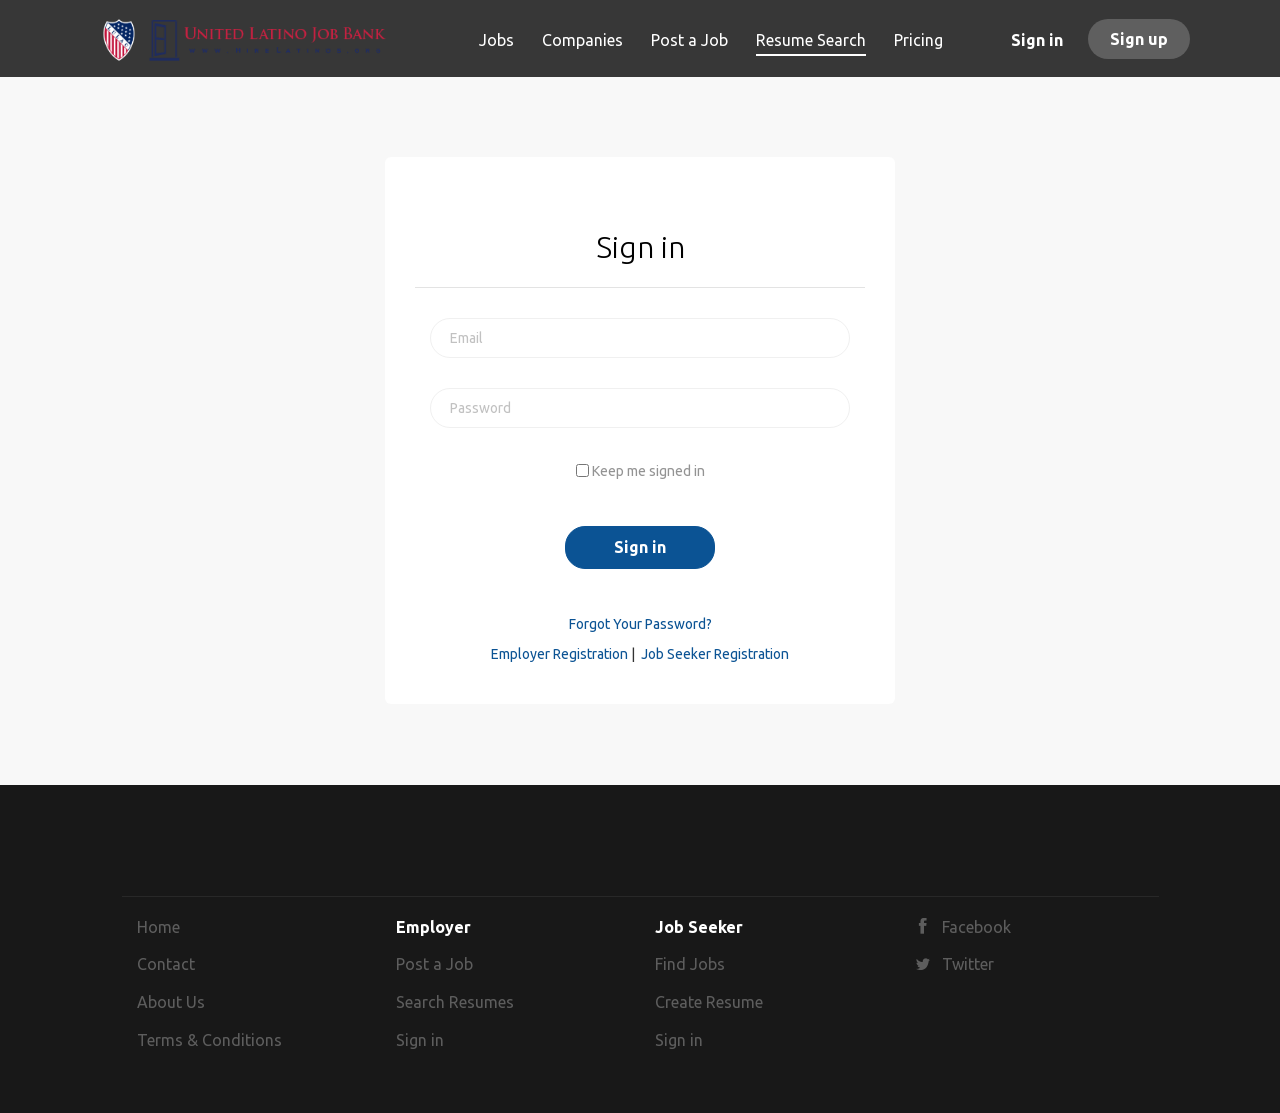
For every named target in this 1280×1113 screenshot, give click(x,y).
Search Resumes (455, 1002)
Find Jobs (690, 964)
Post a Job (434, 964)
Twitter (968, 964)
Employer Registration (559, 654)
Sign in (1037, 40)
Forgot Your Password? (640, 624)
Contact (166, 964)
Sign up (1139, 39)
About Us (171, 1002)
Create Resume (709, 1002)
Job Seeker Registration (715, 654)
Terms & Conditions (209, 1040)
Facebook (976, 927)
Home (158, 927)
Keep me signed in (648, 471)
